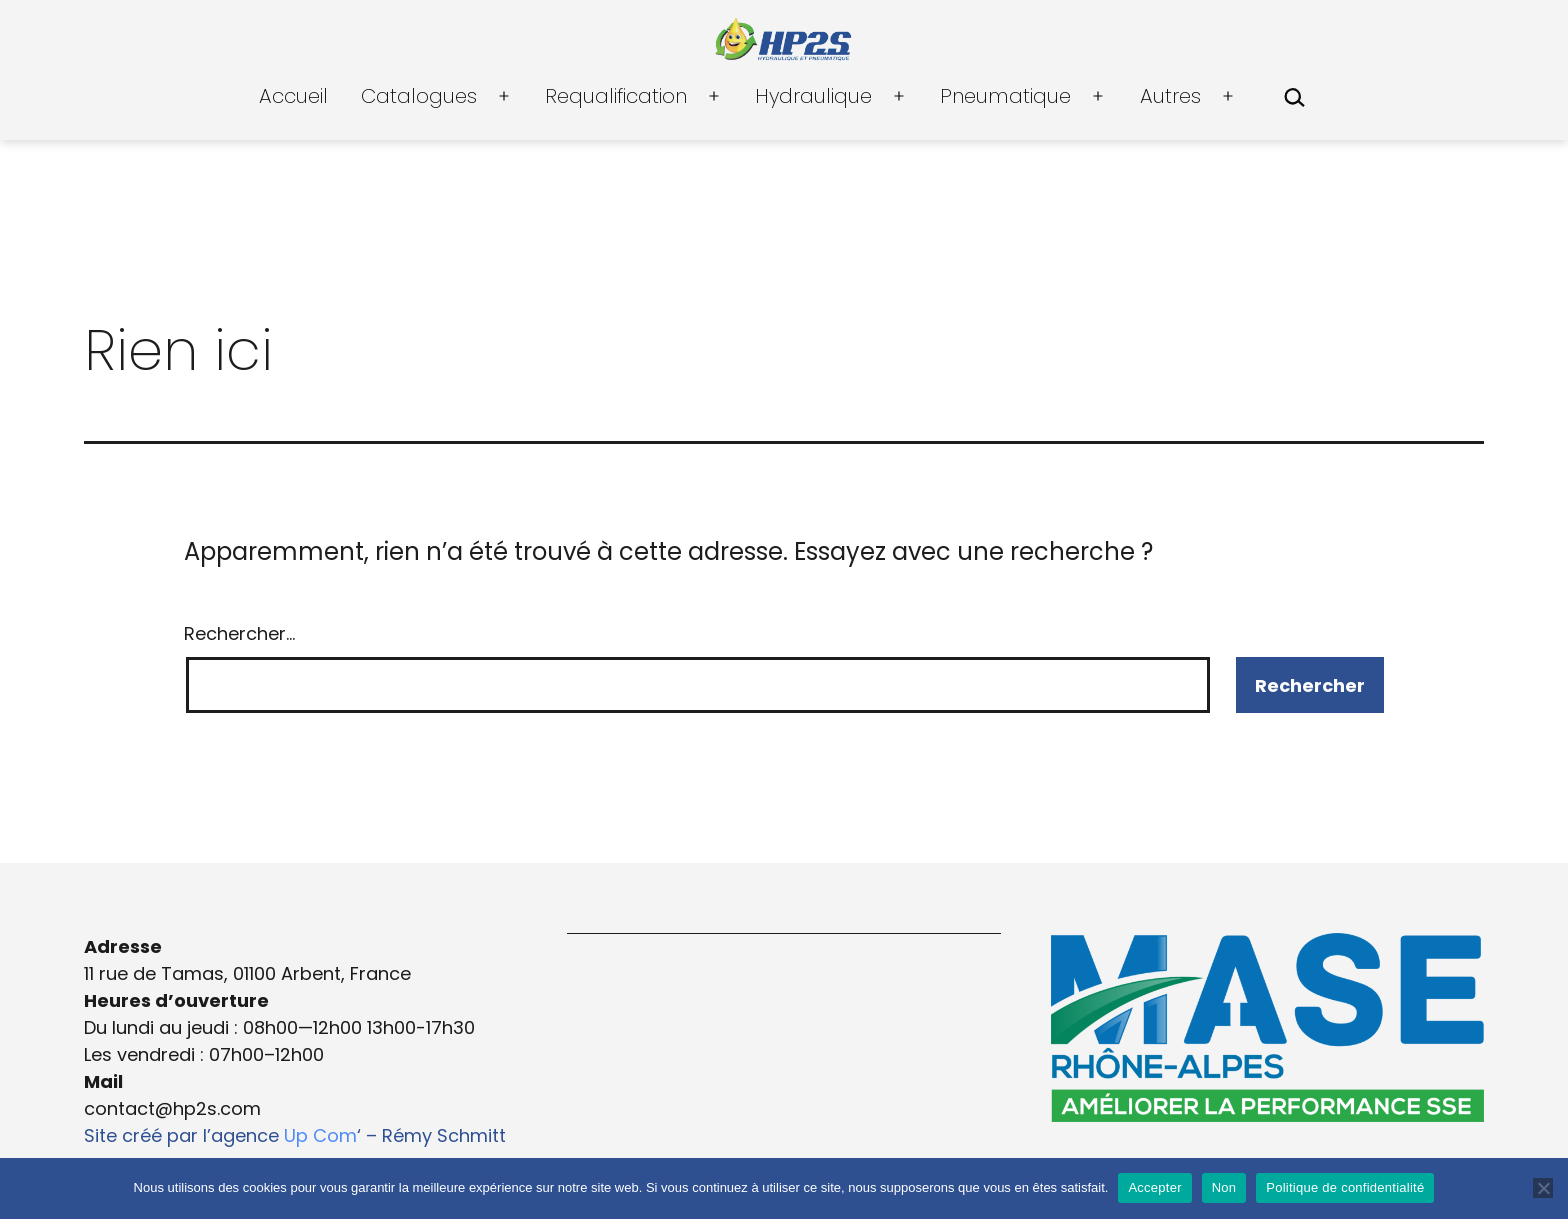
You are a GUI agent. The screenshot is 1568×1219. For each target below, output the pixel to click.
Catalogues (419, 96)
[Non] (1543, 1188)
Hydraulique (813, 96)
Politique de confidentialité (1345, 1187)
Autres (1170, 96)
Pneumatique (1005, 96)
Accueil (293, 96)
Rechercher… (239, 633)
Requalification (616, 96)
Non (1224, 1187)
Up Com (320, 1135)
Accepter (1154, 1187)
